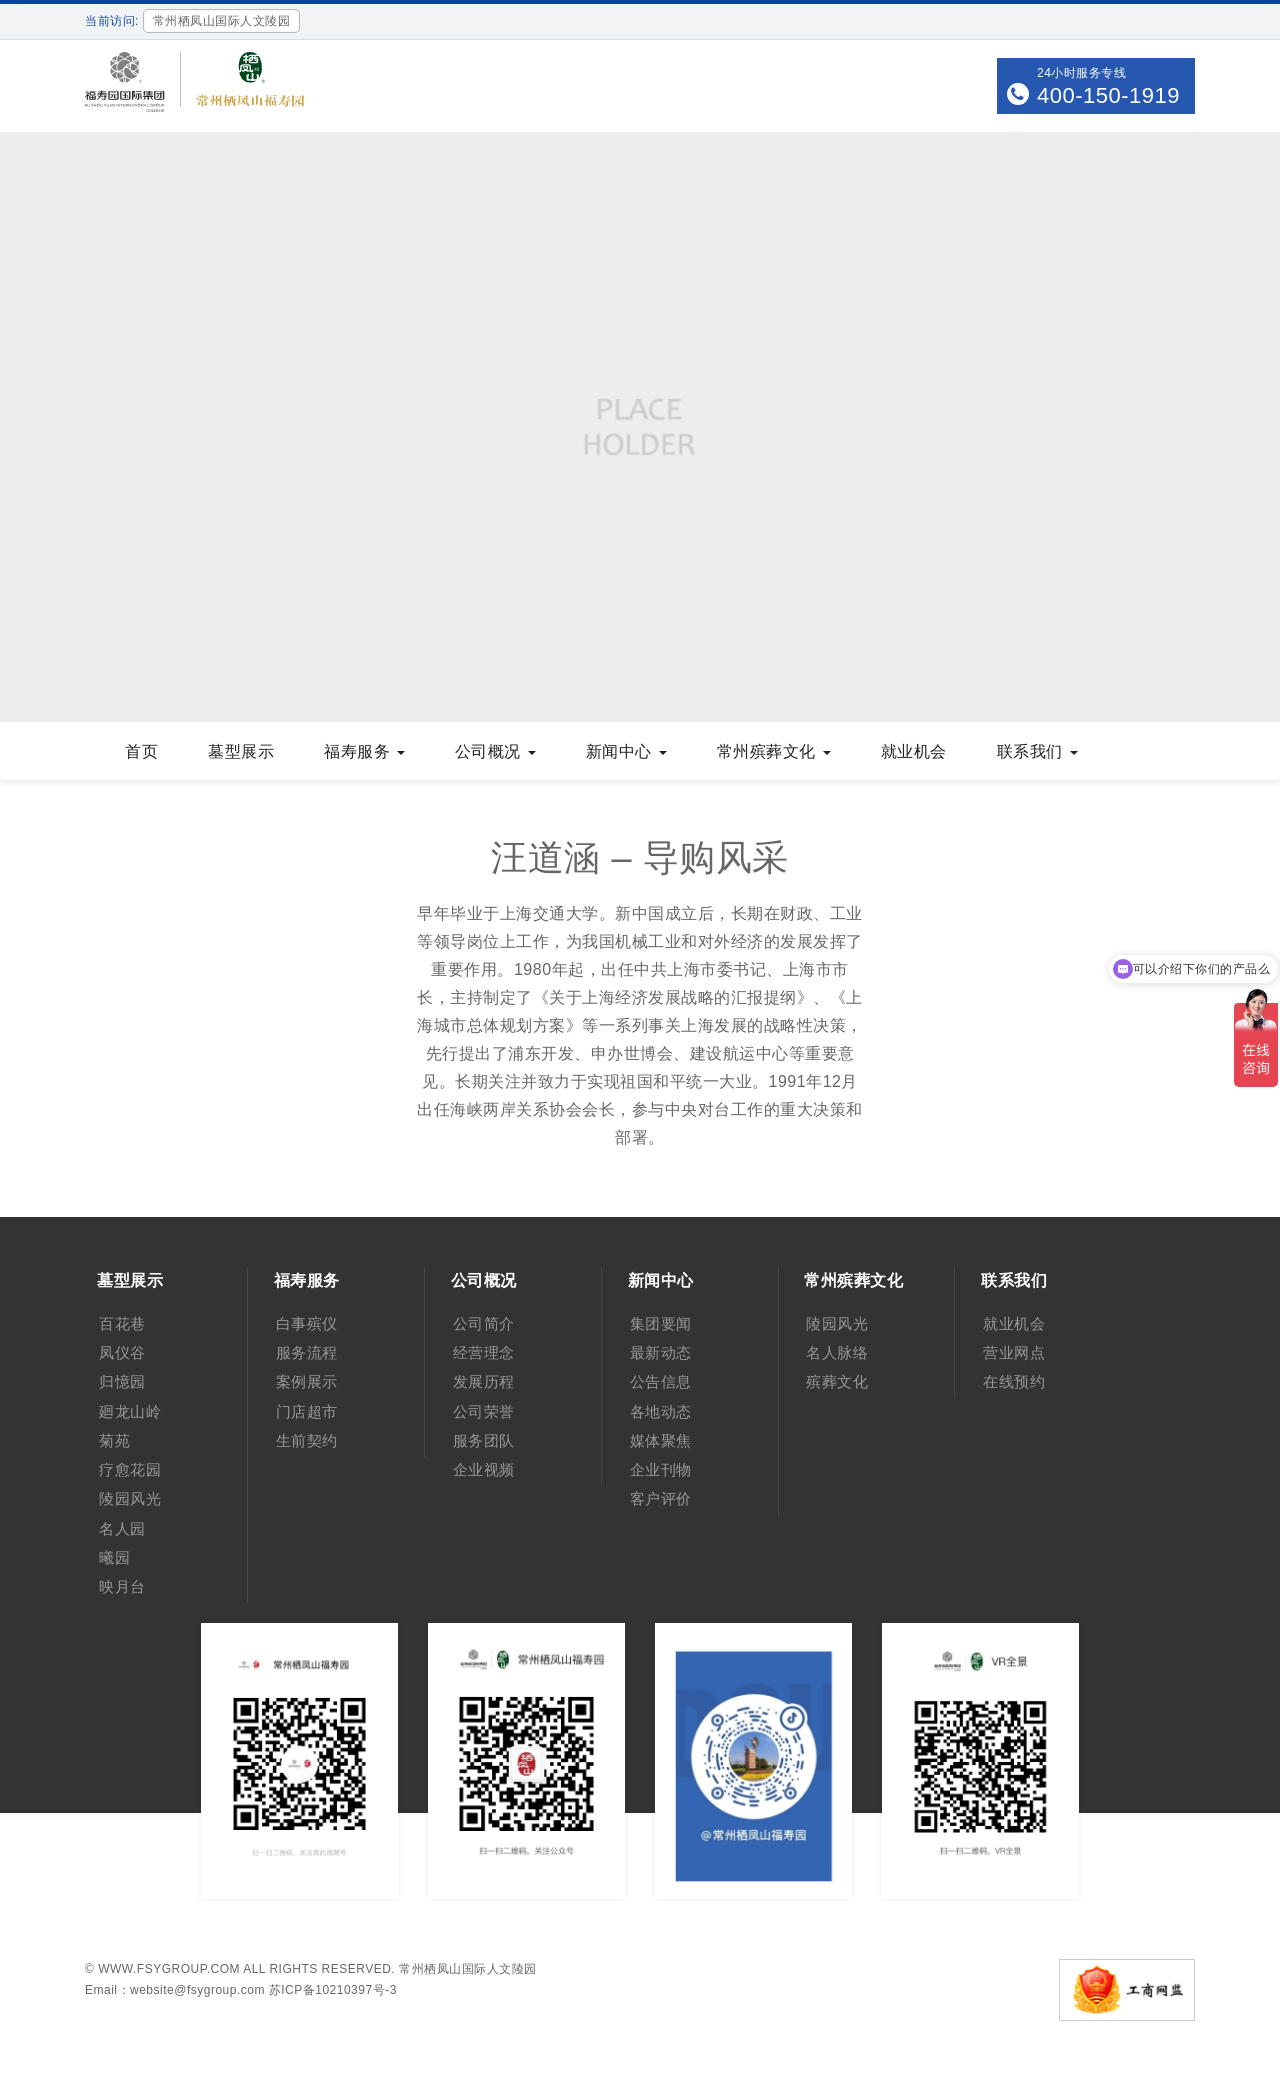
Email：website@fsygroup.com (175, 1990)
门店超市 (307, 1411)
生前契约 (307, 1440)
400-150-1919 (1108, 95)
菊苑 (114, 1440)
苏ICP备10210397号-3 (333, 1990)
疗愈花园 (130, 1469)
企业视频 (484, 1469)
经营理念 (484, 1352)
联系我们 (1037, 751)
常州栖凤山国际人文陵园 (468, 1969)
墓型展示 (241, 751)
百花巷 (122, 1323)
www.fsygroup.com (169, 1969)
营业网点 (1014, 1352)
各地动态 (661, 1411)
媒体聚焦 (661, 1440)
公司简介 (484, 1323)
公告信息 (661, 1381)
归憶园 (122, 1381)
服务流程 (307, 1352)
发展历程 (484, 1381)
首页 (141, 751)
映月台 (122, 1586)
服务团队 (484, 1440)
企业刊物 (661, 1469)
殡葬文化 (837, 1381)
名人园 (122, 1528)
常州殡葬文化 (774, 751)
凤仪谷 (122, 1352)
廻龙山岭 (130, 1411)
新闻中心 (626, 751)
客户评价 (661, 1498)
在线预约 (1014, 1381)
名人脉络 (837, 1352)
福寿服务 (364, 751)
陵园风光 (130, 1498)
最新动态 (661, 1352)
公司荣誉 (484, 1411)
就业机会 (914, 751)
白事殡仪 (307, 1323)
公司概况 (495, 751)
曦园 (114, 1557)
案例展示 (307, 1381)
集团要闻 (661, 1323)
